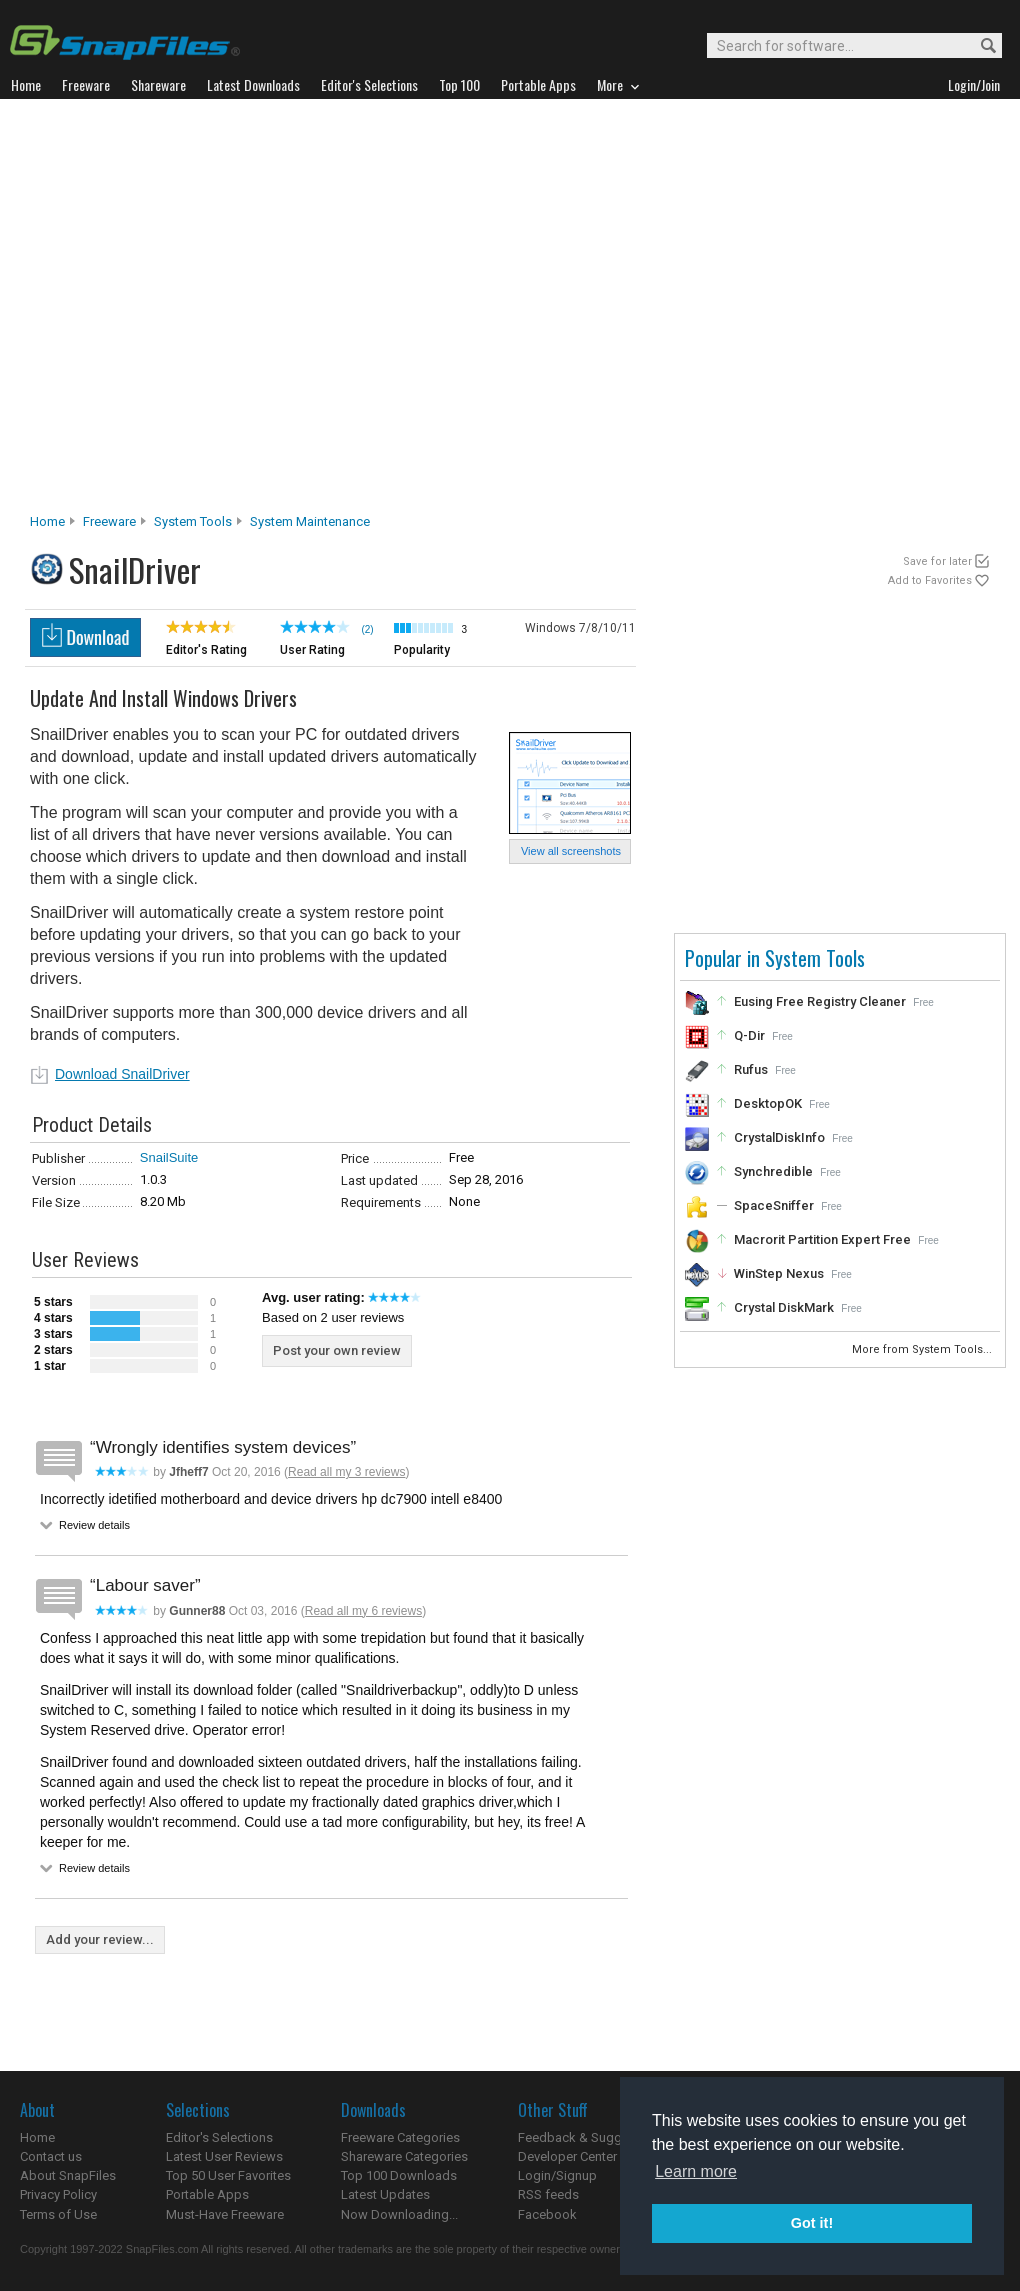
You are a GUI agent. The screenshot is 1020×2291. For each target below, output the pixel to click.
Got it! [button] (812, 2223)
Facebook (547, 2214)
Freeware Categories (400, 2137)
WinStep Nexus (779, 1273)
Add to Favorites (930, 580)
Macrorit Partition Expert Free (822, 1239)
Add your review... (100, 1939)
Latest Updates (385, 2194)
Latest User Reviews (224, 2156)
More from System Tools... (923, 1349)
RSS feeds (548, 2194)
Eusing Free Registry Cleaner (820, 1001)
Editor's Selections (219, 2137)
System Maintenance (310, 521)
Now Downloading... (399, 2214)
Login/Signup (557, 2175)
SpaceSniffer (774, 1205)
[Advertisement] (197, 311)
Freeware (109, 521)
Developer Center (567, 2156)
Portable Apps (207, 2194)
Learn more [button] (696, 2171)
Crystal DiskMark (784, 1307)
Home (47, 521)
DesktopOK (768, 1103)
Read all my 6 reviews (363, 1611)
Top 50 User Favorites (228, 2175)
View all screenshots (571, 851)
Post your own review (337, 1350)
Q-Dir (749, 1035)
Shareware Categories (404, 2156)
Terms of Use (58, 2214)
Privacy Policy (58, 2194)
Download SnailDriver (122, 1074)
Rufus (751, 1069)
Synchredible (773, 1171)
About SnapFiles (68, 2175)
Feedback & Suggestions (591, 2137)
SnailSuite (169, 1157)
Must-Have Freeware (225, 2214)
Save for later (937, 561)
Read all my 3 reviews (346, 1472)
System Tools (193, 521)
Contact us (51, 2156)
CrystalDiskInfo (779, 1137)
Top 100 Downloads (399, 2175)
